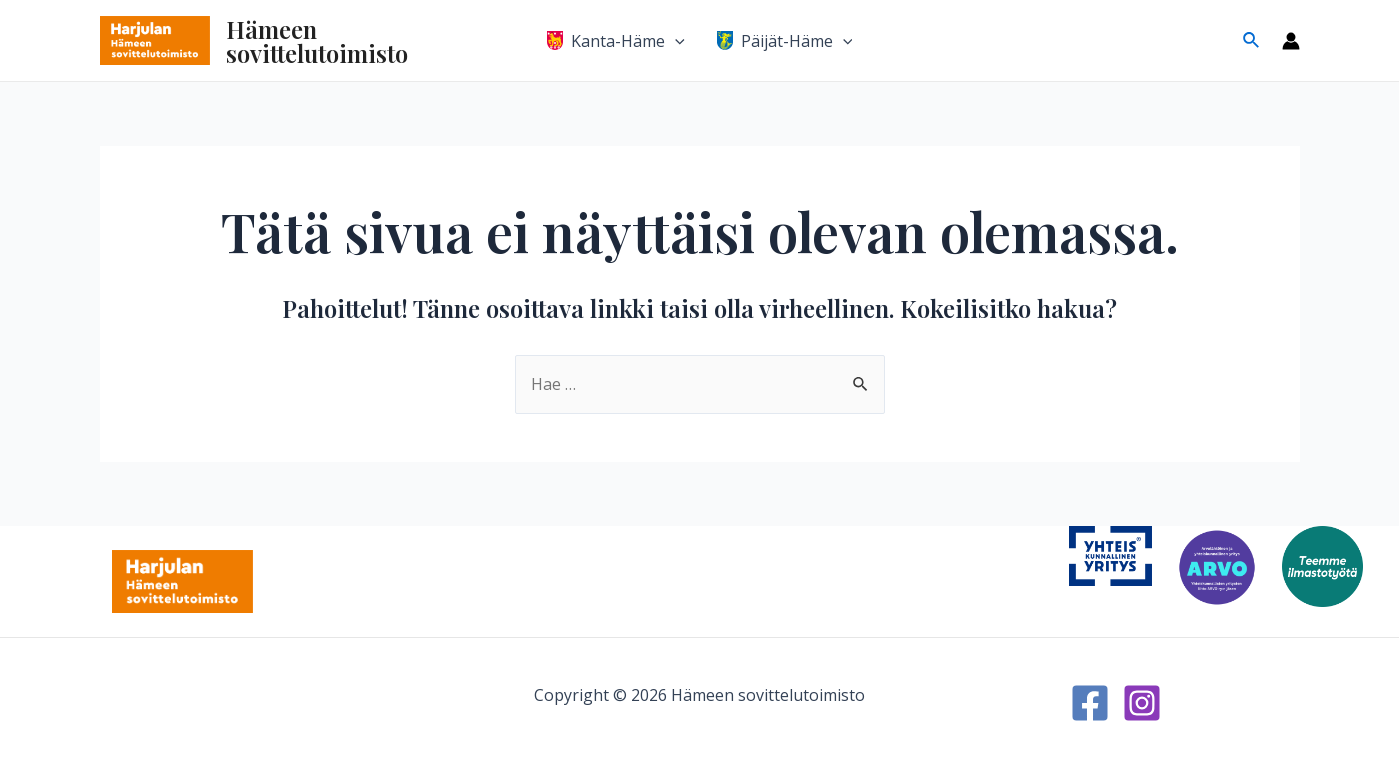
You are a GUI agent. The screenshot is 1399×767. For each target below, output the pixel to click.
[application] (675, 41)
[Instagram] (1142, 703)
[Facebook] (1090, 703)
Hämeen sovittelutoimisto (317, 41)
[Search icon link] (1252, 41)
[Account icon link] (1291, 41)
